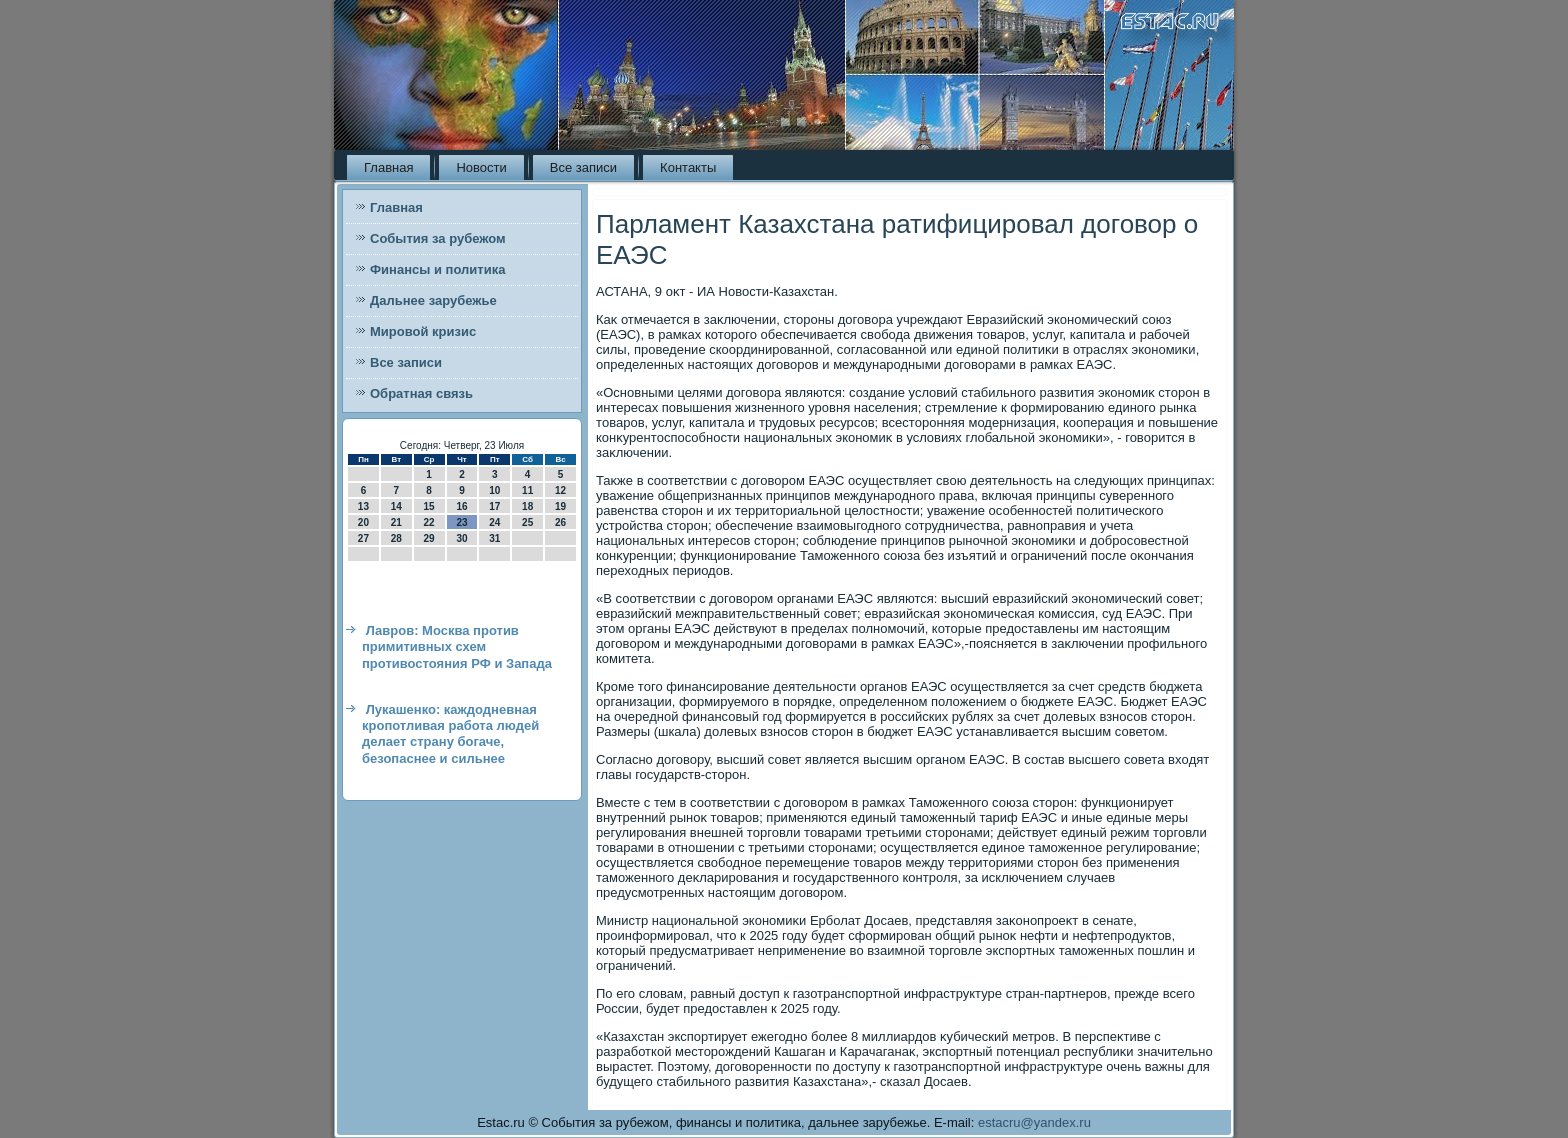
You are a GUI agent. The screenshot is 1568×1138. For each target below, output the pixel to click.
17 (494, 506)
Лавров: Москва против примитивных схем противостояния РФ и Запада (457, 647)
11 (527, 490)
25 (527, 522)
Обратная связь (421, 393)
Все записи (583, 167)
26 (560, 522)
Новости (481, 167)
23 (461, 522)
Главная (388, 167)
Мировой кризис (423, 331)
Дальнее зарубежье (433, 300)
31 (494, 538)
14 (396, 506)
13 (363, 506)
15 (429, 506)
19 (560, 506)
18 (527, 506)
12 (560, 490)
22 (429, 522)
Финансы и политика (437, 269)
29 (429, 538)
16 (461, 506)
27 (363, 538)
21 (396, 522)
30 (461, 538)
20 (363, 522)
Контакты (688, 167)
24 (494, 522)
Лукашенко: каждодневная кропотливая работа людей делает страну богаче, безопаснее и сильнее (450, 734)
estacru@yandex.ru (1034, 1122)
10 (494, 490)
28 (396, 538)
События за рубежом (438, 238)
